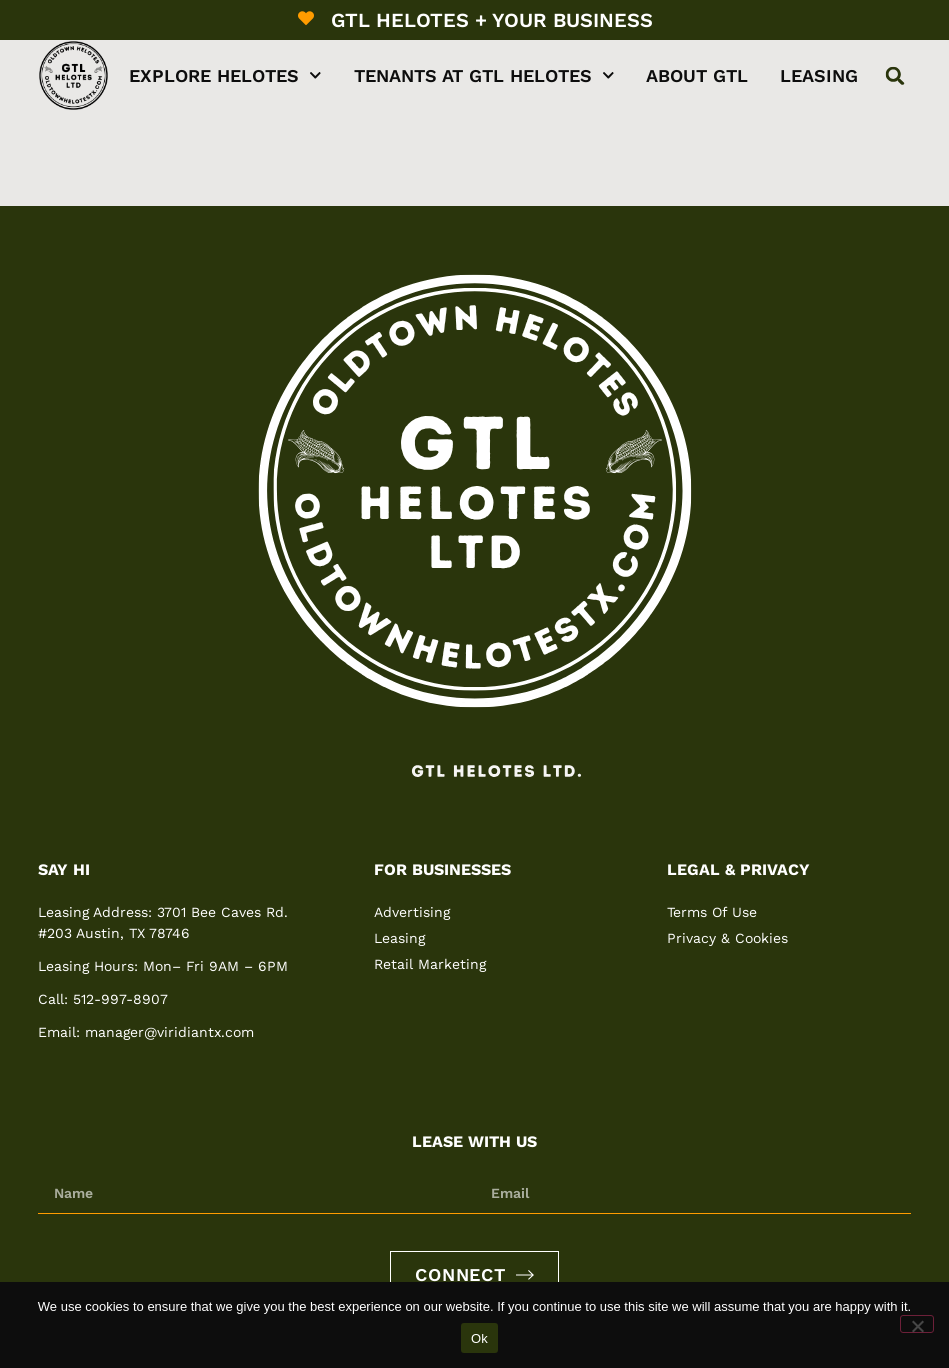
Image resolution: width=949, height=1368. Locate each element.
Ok (479, 1338)
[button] (895, 76)
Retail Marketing (430, 964)
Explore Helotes (225, 75)
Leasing (819, 75)
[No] (917, 1324)
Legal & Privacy (738, 869)
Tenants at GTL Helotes (484, 75)
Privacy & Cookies (727, 938)
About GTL (697, 75)
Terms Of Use (712, 912)
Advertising (412, 912)
